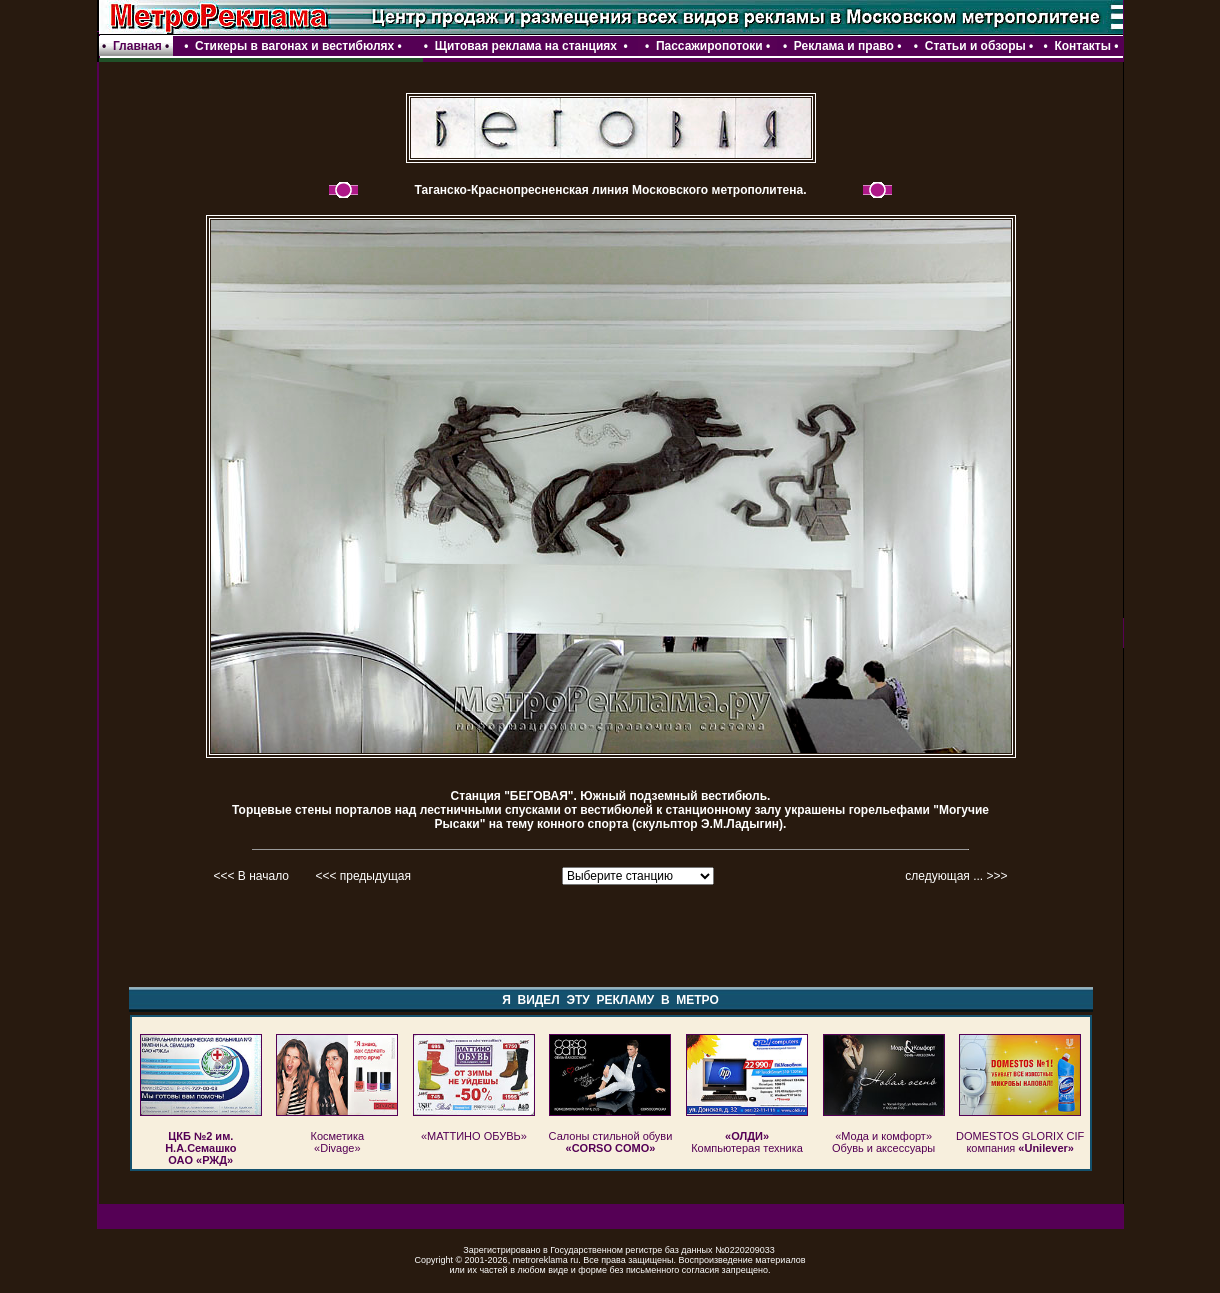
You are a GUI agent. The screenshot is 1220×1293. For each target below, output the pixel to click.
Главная (137, 46)
